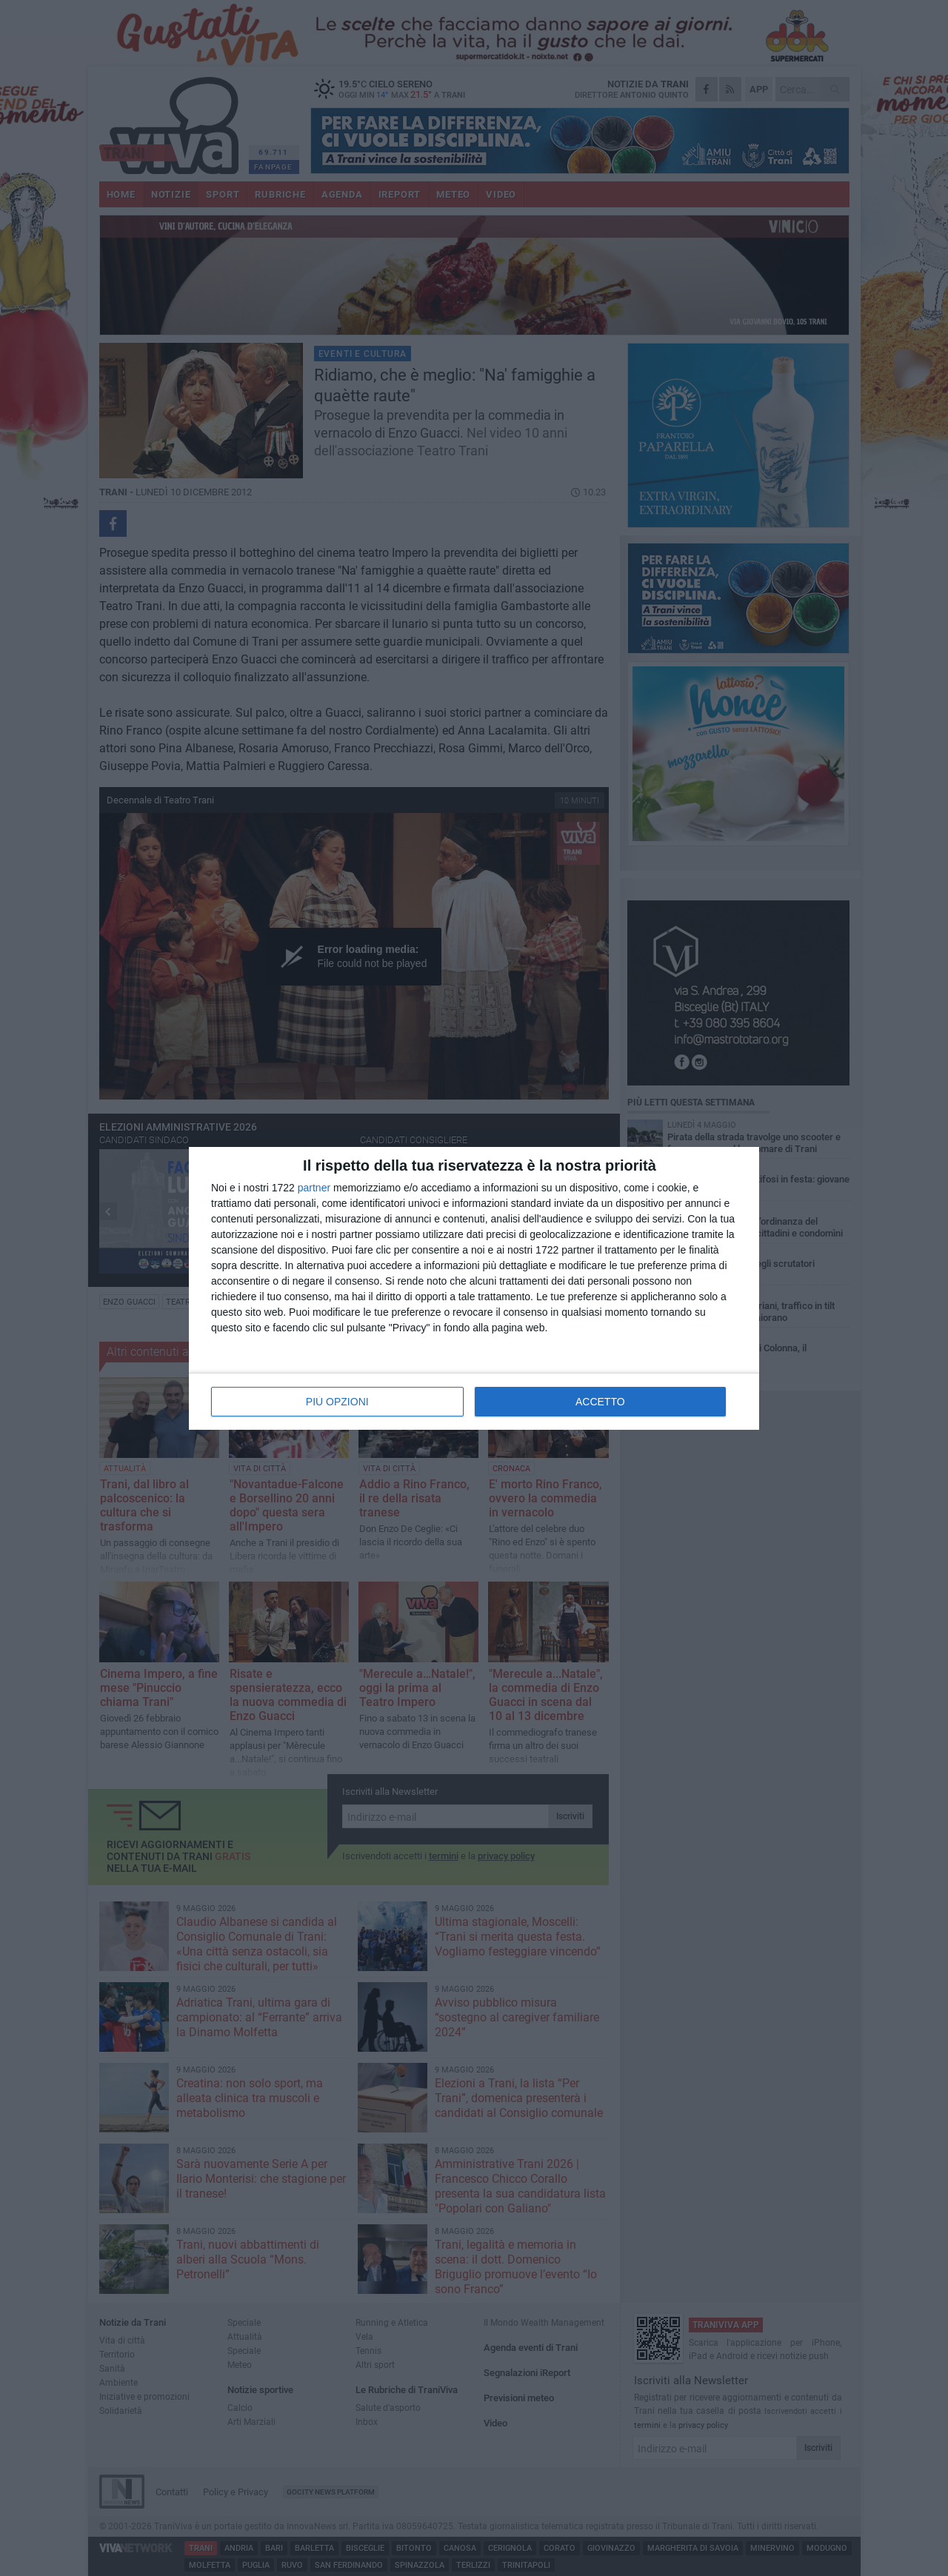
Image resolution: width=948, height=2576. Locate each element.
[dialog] (474, 1288)
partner (314, 1187)
